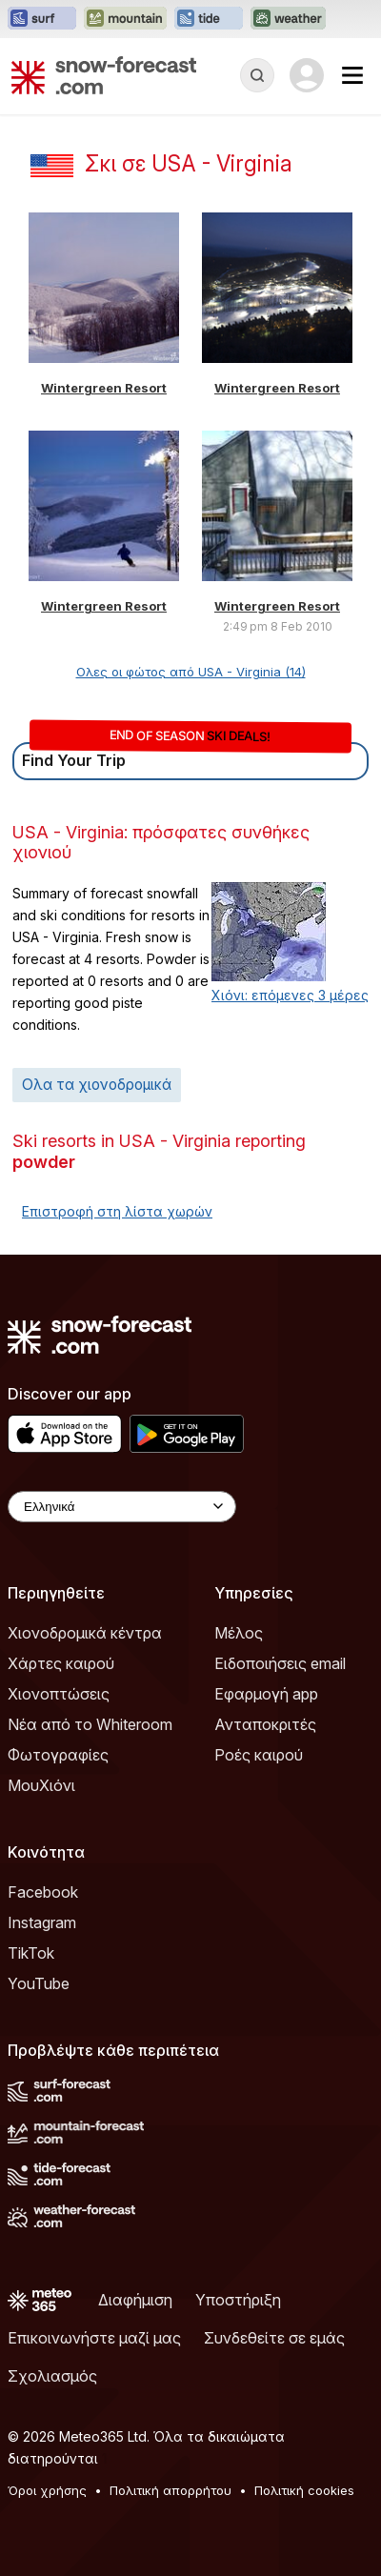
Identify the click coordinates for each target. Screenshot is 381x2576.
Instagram (42, 1922)
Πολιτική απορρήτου (170, 2490)
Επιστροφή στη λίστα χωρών (117, 1211)
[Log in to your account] (307, 75)
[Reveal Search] (257, 75)
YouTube (39, 1983)
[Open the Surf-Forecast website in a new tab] (42, 19)
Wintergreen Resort (104, 387)
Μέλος (238, 1632)
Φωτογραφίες (58, 1754)
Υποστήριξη (238, 2299)
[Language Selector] (122, 1506)
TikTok (31, 1952)
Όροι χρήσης (47, 2490)
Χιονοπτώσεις (59, 1693)
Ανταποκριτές (265, 1724)
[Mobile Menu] (352, 75)
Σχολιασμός (52, 2375)
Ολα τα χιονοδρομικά (96, 1085)
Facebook (43, 1892)
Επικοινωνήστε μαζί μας (94, 2337)
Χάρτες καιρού (61, 1663)
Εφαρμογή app (266, 1693)
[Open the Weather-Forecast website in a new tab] (288, 19)
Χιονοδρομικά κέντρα (85, 1632)
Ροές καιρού (258, 1754)
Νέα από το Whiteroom (90, 1724)
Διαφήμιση (135, 2299)
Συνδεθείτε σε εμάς (274, 2337)
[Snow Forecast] (103, 75)
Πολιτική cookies (304, 2490)
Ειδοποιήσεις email (280, 1663)
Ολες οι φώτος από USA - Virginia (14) (191, 671)
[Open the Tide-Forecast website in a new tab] (208, 19)
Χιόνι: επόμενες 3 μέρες (290, 995)
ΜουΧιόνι (41, 1785)
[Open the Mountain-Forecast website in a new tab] (125, 19)
